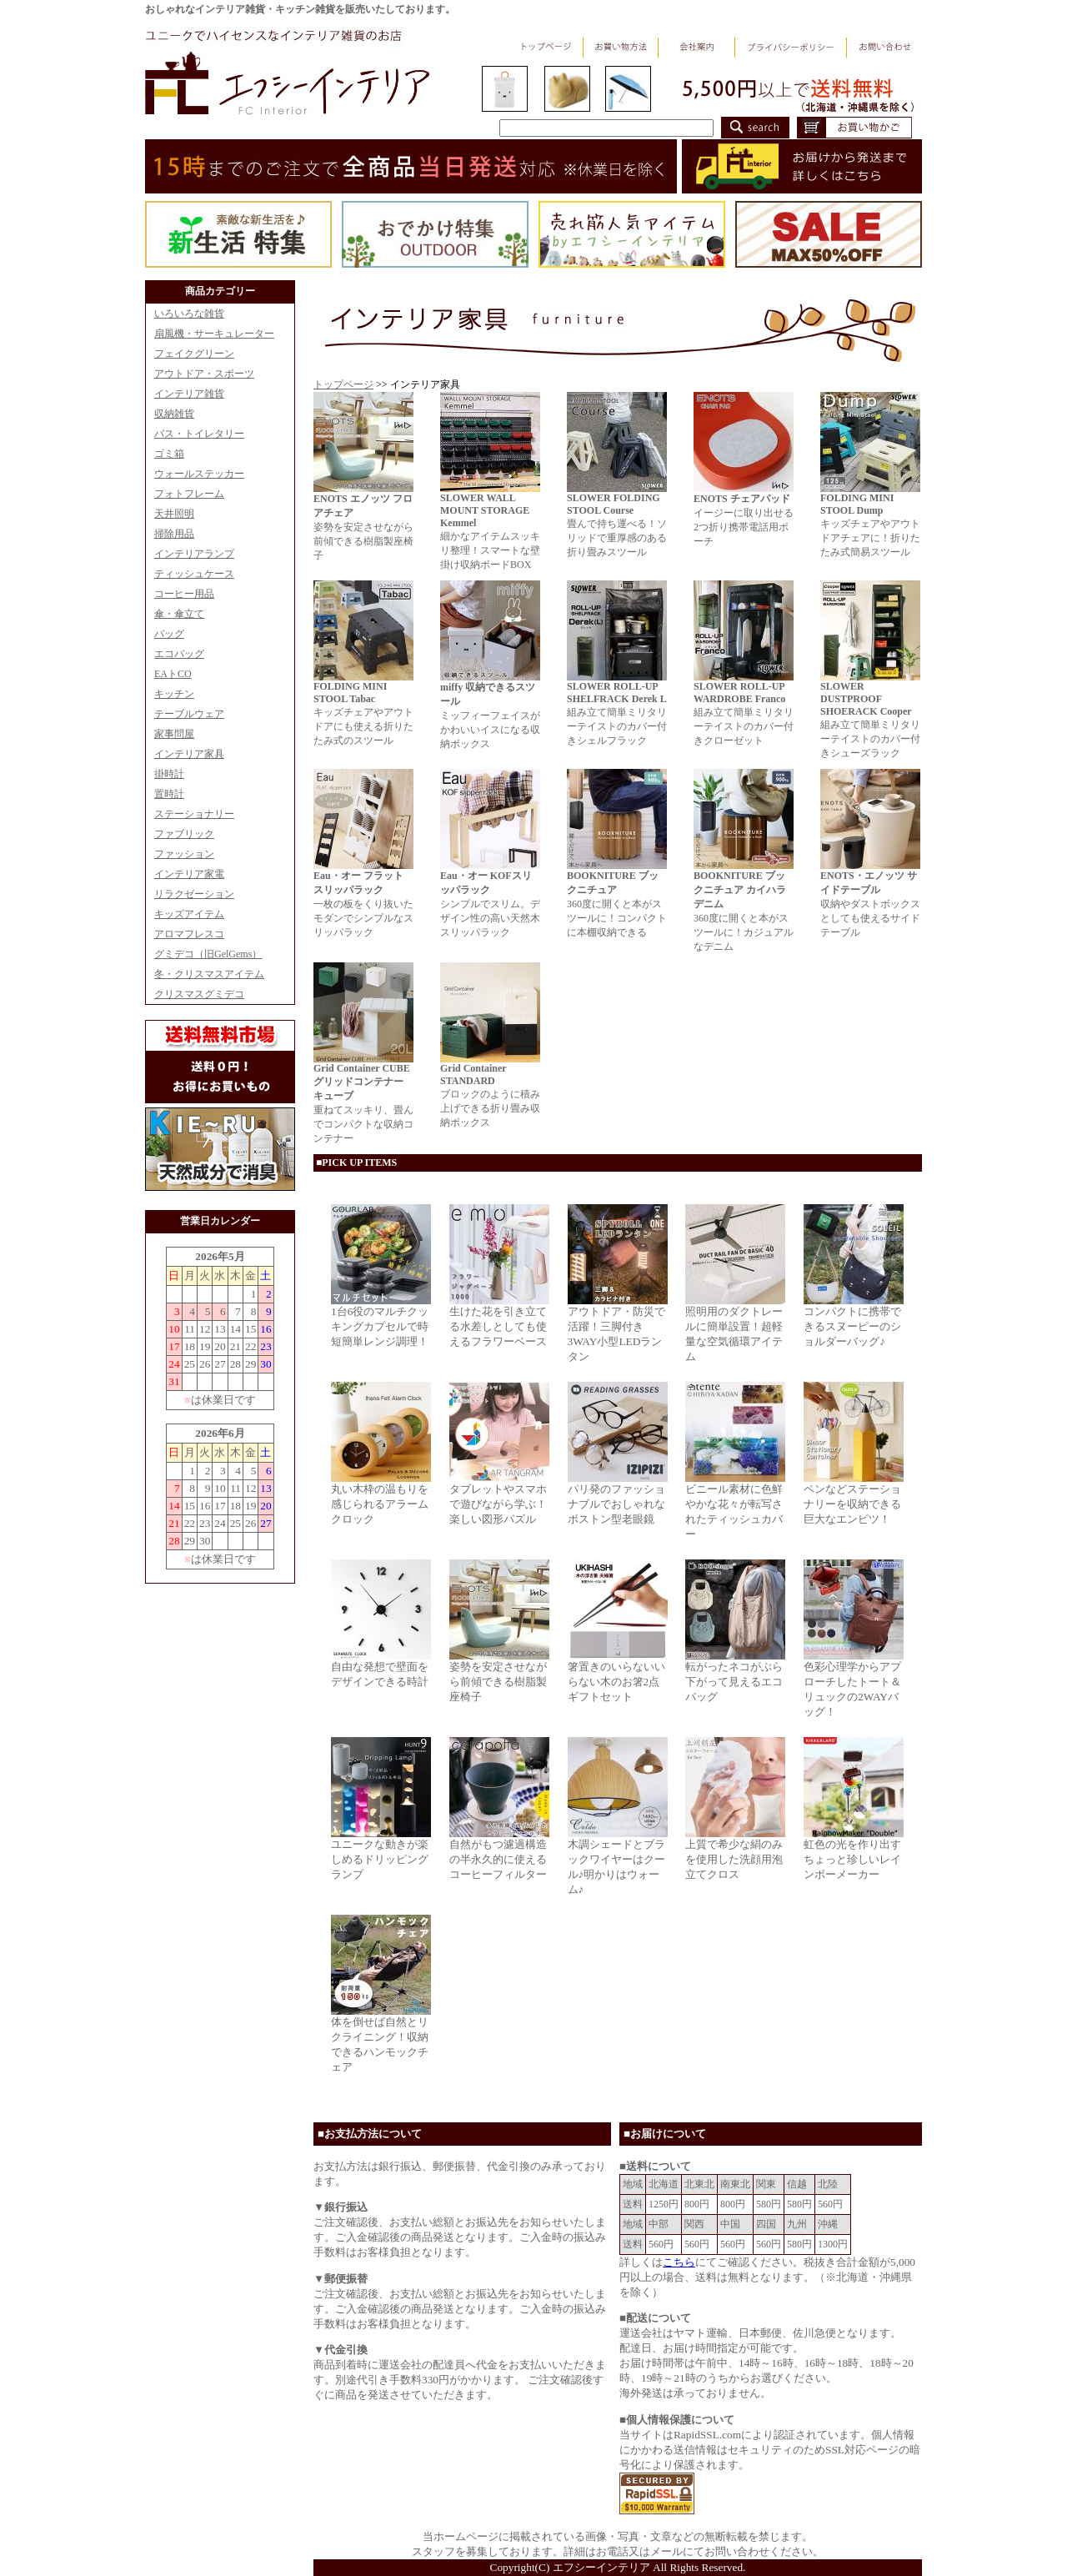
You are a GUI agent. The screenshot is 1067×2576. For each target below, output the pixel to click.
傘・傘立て (179, 614)
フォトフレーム (189, 494)
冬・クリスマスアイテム (209, 974)
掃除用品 (174, 534)
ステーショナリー (194, 814)
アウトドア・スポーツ (204, 373)
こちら (679, 2262)
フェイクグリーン (194, 353)
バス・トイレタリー (199, 433)
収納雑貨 (174, 413)
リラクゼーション (194, 894)
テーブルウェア (189, 714)
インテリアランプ (194, 554)
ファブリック (184, 834)
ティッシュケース (194, 574)
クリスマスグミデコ (199, 994)
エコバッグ (179, 654)
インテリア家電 (189, 874)
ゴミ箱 (169, 453)
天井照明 (174, 514)
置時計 (169, 794)
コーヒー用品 (184, 594)
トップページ (343, 384)
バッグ (169, 634)
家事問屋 (174, 734)
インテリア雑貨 (189, 393)
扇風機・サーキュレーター (214, 333)
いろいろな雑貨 (189, 313)
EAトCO (173, 674)
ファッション (184, 854)
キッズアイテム (189, 914)
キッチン (174, 694)
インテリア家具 (189, 754)
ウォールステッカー (199, 474)
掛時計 (169, 774)
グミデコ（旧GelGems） (208, 954)
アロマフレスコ (189, 934)
